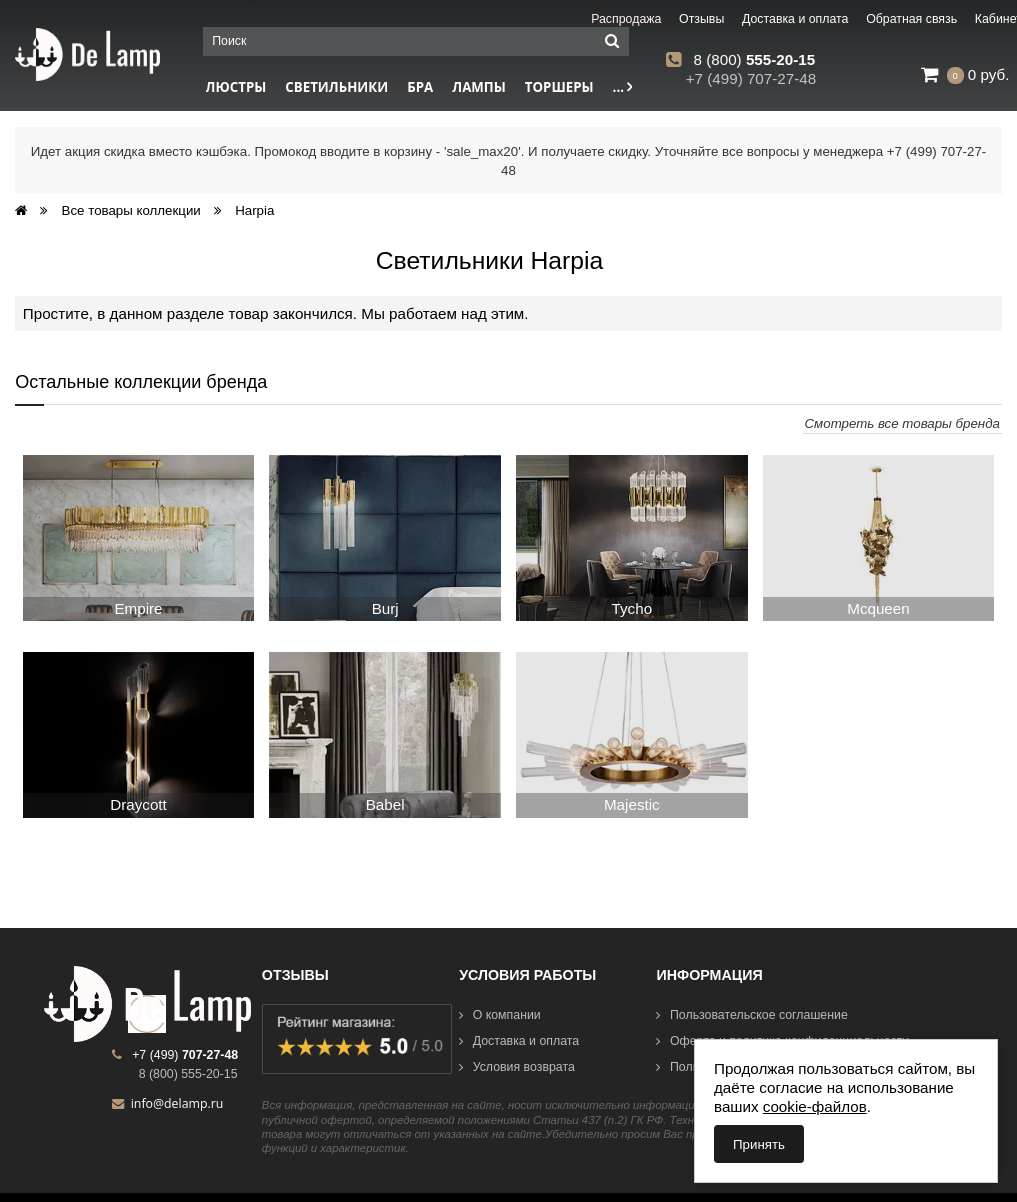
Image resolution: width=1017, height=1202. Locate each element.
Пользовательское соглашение (751, 1015)
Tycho (632, 608)
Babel (385, 804)
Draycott (138, 804)
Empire (138, 608)
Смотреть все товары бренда (902, 423)
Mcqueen (878, 608)
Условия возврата (517, 1067)
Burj (385, 608)
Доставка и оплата (519, 1041)
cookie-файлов (815, 1106)
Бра (420, 87)
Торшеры (559, 87)
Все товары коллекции (131, 210)
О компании (500, 1015)
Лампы (479, 87)
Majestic (632, 804)
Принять (759, 1144)
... (623, 87)
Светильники (336, 87)
